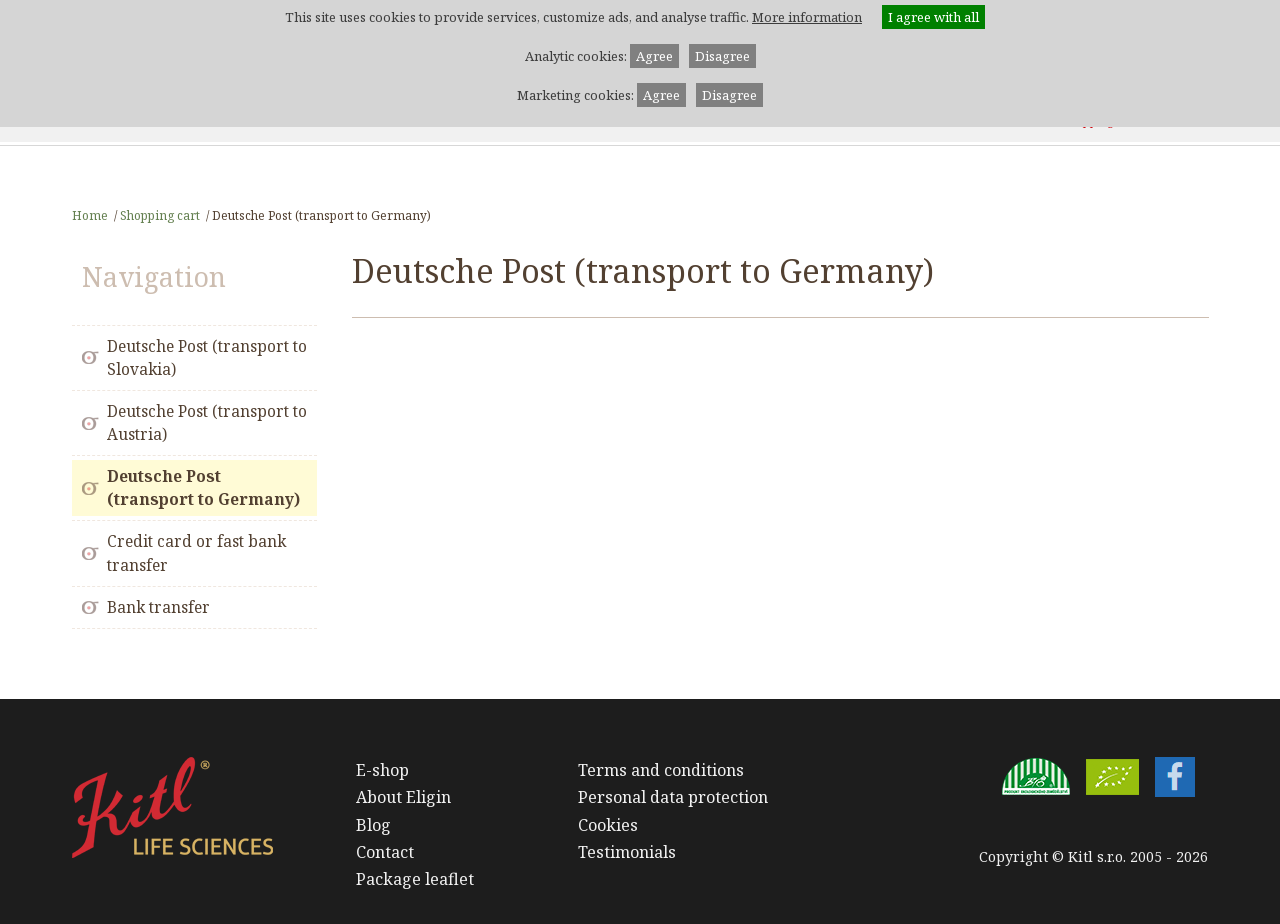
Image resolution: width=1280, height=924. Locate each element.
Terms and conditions (661, 770)
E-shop (382, 770)
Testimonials (627, 852)
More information (807, 17)
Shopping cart (160, 215)
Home (90, 215)
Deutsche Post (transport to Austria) (207, 423)
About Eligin (403, 797)
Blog (373, 825)
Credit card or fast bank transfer (196, 553)
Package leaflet (415, 879)
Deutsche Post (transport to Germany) (203, 488)
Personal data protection (673, 797)
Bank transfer (158, 607)
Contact (385, 852)
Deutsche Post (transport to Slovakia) (207, 358)
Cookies (608, 825)
